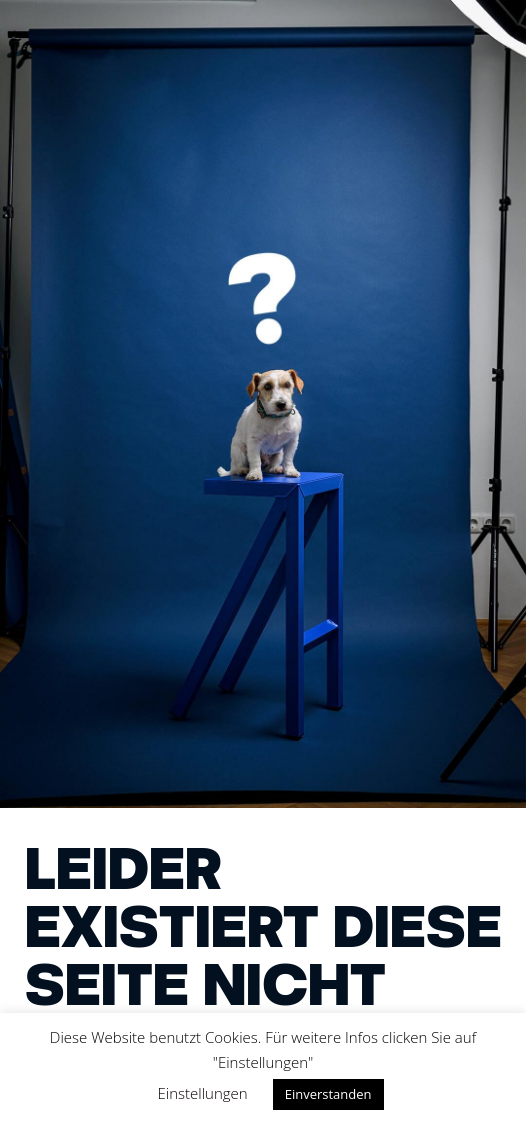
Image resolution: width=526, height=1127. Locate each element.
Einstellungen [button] (203, 1093)
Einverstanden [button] (328, 1094)
